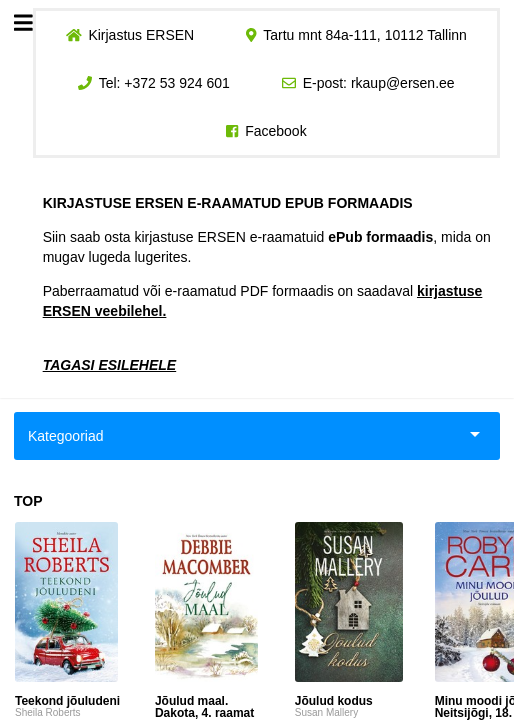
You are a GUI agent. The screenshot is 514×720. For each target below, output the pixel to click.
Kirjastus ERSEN (141, 35)
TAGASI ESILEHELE (110, 365)
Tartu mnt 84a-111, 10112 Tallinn (365, 35)
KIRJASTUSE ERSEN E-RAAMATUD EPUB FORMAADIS (228, 203)
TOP (28, 501)
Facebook (275, 131)
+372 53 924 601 (177, 83)
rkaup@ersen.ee (403, 83)
